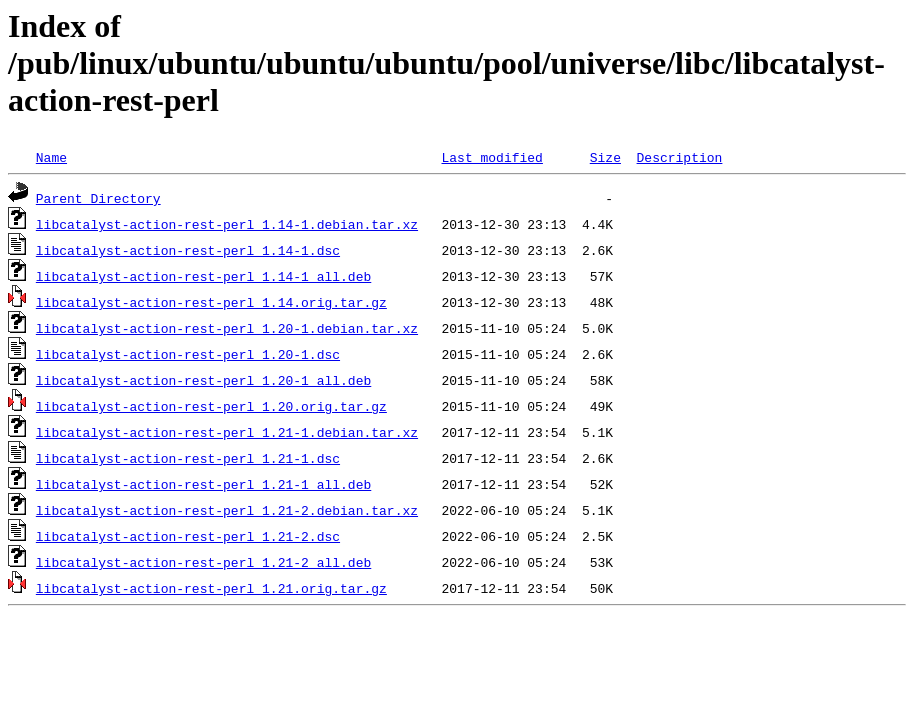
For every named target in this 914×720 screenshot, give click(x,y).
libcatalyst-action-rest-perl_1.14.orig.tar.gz (211, 302)
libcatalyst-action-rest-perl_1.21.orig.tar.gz (211, 588)
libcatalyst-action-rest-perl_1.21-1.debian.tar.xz (227, 432)
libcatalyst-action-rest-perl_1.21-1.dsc (188, 458)
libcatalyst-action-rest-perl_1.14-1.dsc (188, 250)
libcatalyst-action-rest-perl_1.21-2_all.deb (203, 562)
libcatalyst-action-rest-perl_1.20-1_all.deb (203, 380)
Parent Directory (98, 198)
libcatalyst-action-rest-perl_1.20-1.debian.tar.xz (227, 328)
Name (51, 157)
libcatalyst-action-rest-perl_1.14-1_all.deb (203, 276)
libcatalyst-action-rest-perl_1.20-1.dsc (188, 354)
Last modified (491, 157)
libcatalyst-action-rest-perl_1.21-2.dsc (188, 536)
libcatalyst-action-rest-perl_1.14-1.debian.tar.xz (227, 224)
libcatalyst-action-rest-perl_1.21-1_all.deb (203, 484)
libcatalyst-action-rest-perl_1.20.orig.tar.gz (211, 406)
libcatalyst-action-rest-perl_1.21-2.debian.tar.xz (227, 510)
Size (605, 157)
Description (679, 157)
